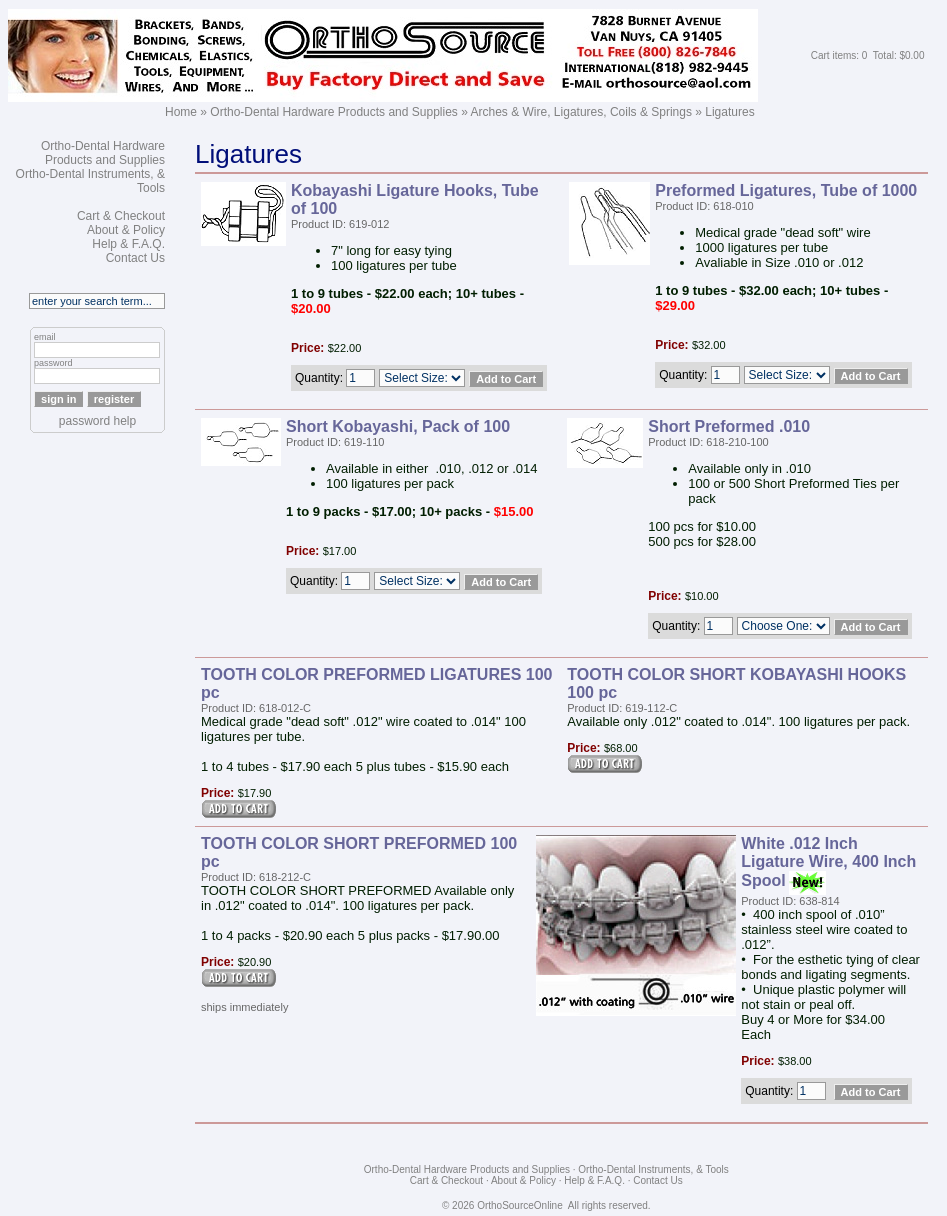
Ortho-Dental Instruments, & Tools (653, 1169)
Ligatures (729, 112)
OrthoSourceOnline (520, 1205)
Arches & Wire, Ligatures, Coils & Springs (581, 112)
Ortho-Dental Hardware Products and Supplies (333, 112)
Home (181, 112)
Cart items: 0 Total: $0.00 (868, 55)
